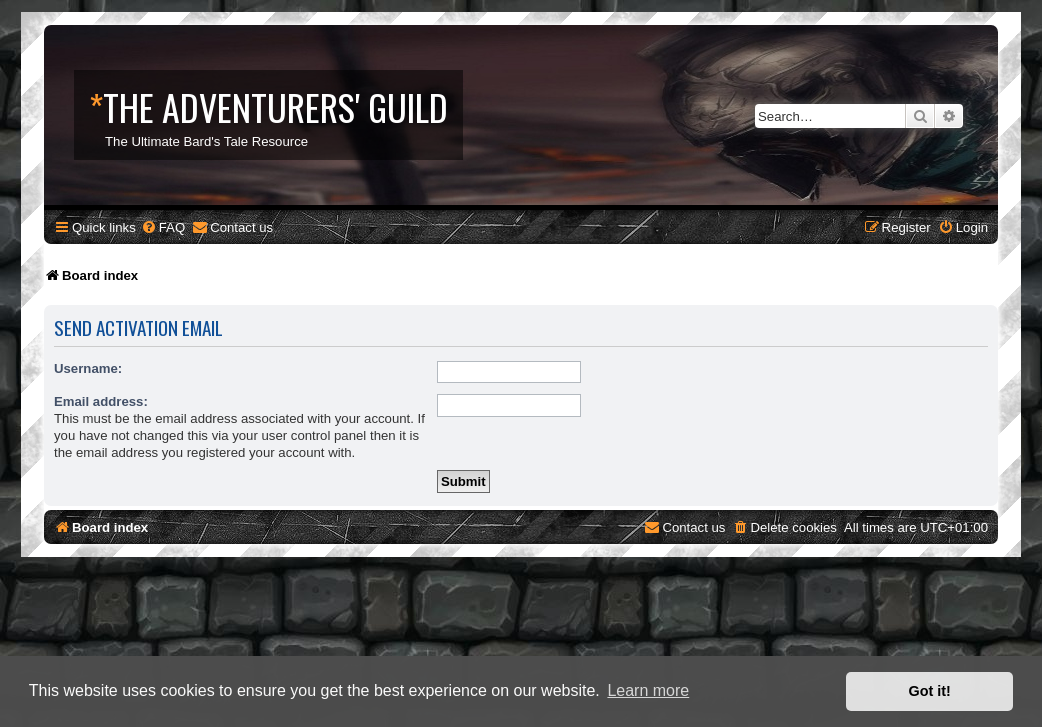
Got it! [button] (930, 691)
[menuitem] (163, 227)
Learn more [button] (648, 690)
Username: (88, 368)
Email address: (101, 401)
